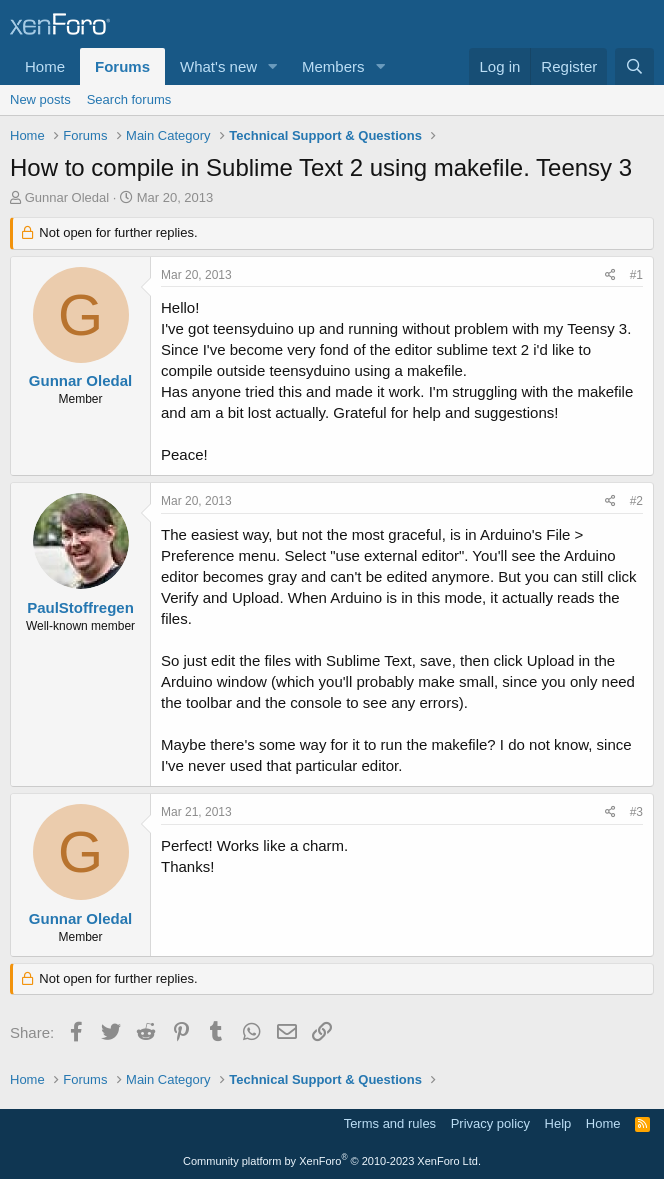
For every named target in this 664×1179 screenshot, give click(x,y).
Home (45, 66)
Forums (122, 66)
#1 (636, 275)
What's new (218, 66)
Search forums (129, 99)
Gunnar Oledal (67, 197)
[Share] (610, 275)
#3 (636, 812)
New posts (40, 99)
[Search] (634, 66)
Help (558, 1123)
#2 (636, 501)
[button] (273, 66)
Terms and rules (390, 1123)
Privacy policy (490, 1123)
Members (333, 66)
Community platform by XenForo (332, 1161)
